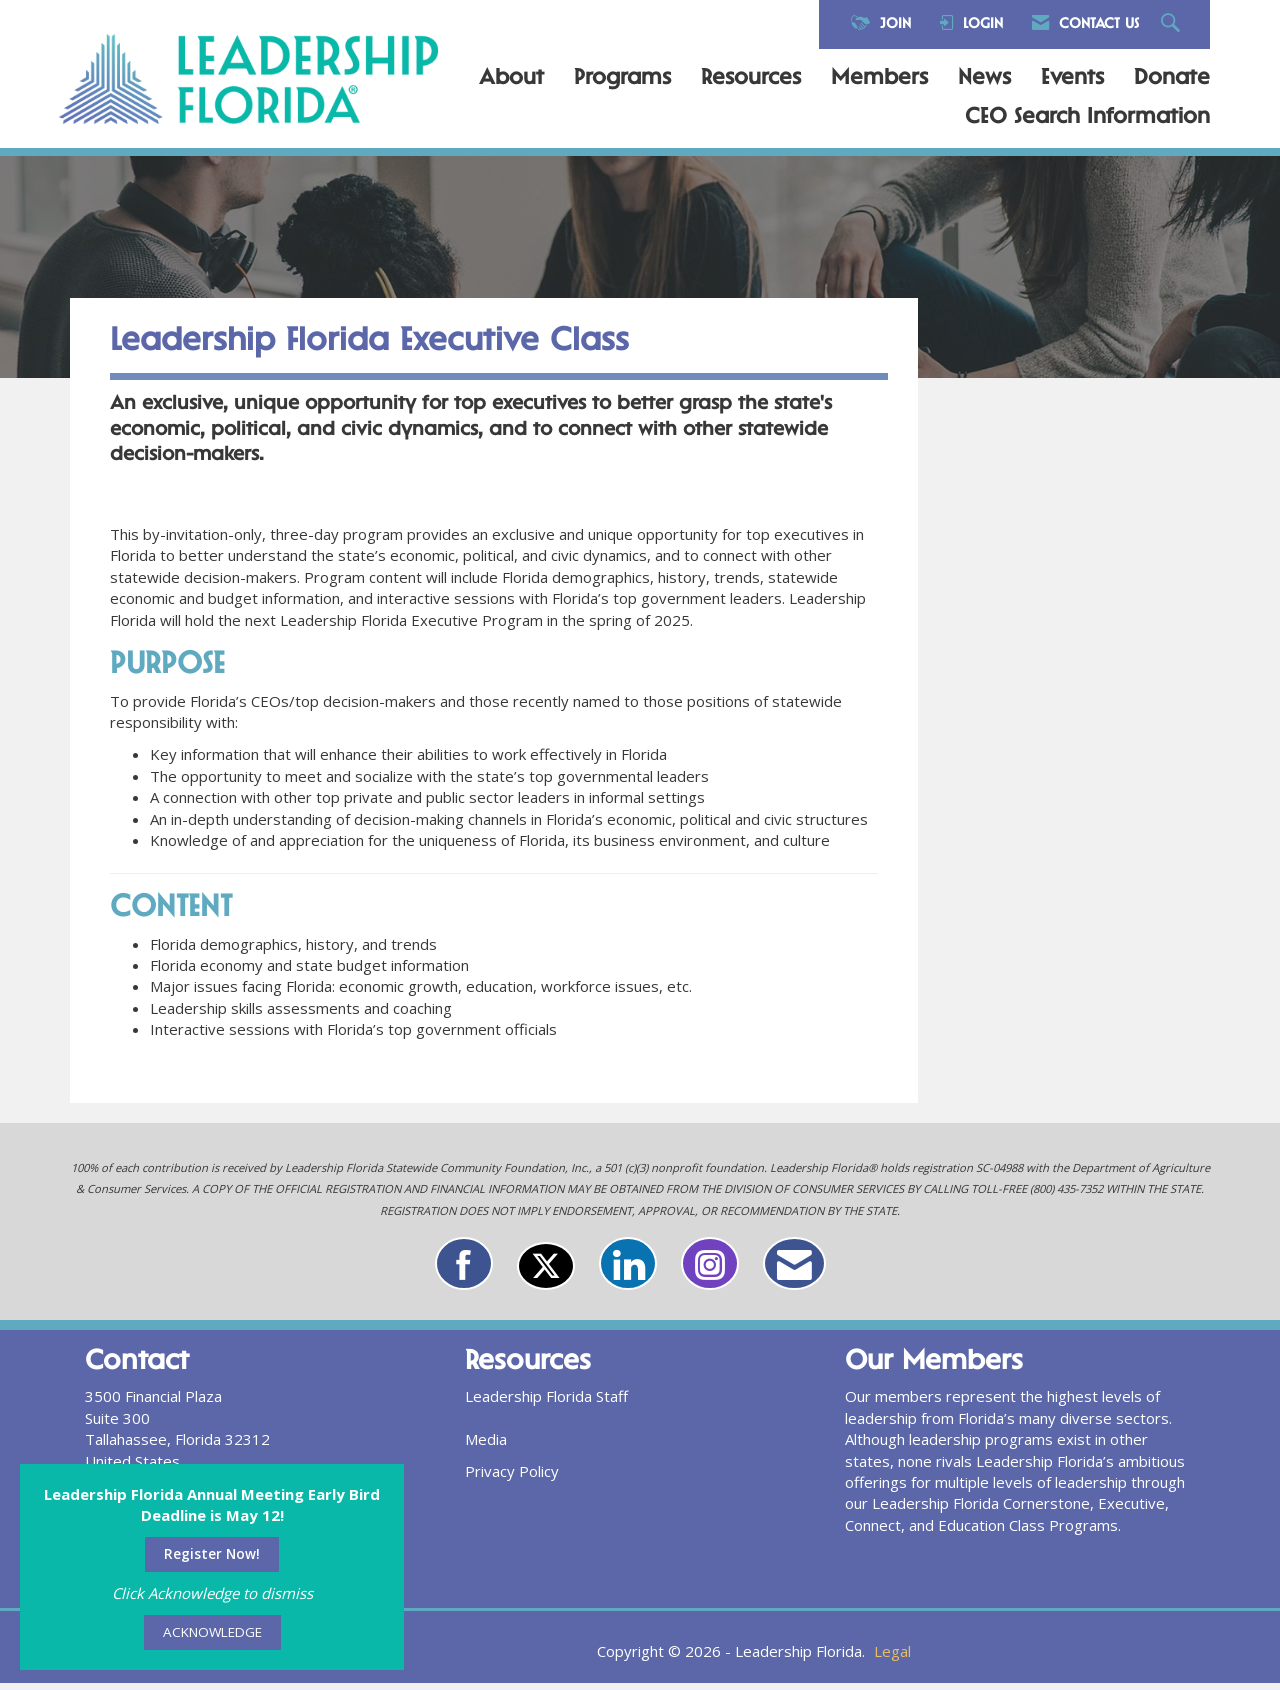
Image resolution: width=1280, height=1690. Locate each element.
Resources (751, 79)
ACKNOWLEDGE (212, 1632)
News (984, 79)
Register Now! (212, 1554)
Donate (1172, 79)
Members (879, 79)
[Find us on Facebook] (464, 1271)
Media (486, 1447)
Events (1072, 79)
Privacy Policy (512, 1479)
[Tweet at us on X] (546, 1274)
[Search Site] (1173, 24)
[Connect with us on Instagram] (710, 1271)
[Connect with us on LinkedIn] (628, 1271)
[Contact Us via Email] (794, 1271)
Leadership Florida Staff (546, 1404)
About (511, 79)
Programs (622, 79)
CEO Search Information (1087, 118)
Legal (892, 1658)
